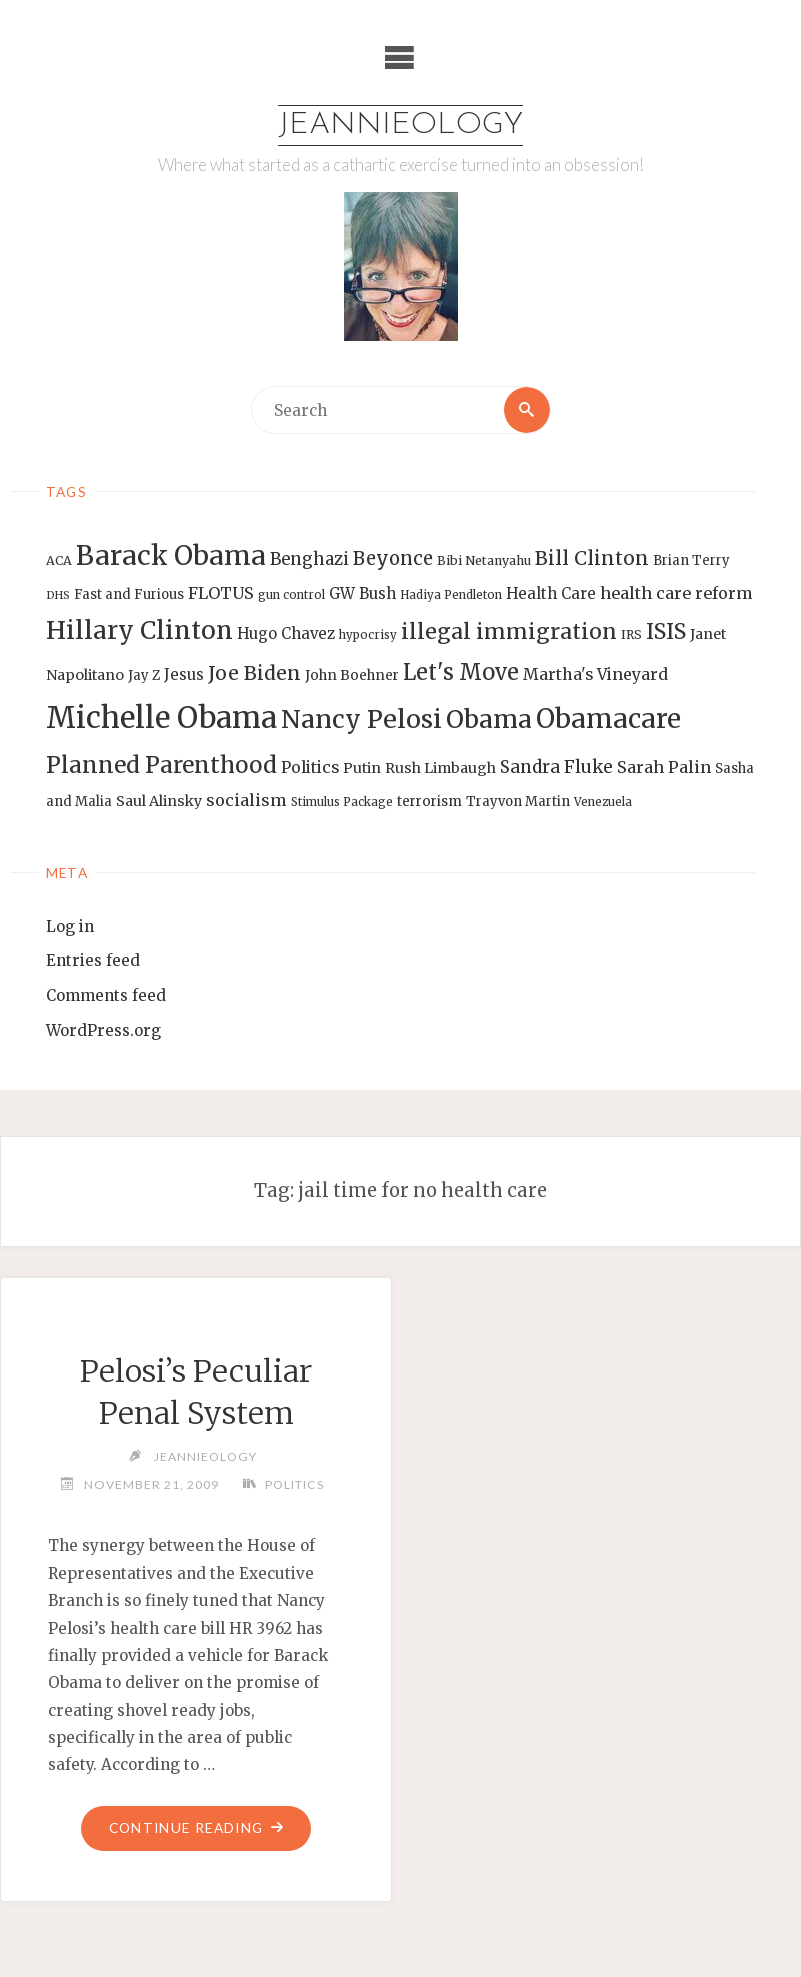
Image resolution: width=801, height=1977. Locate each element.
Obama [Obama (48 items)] (489, 719)
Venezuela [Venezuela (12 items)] (603, 802)
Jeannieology (400, 125)
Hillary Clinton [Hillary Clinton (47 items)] (139, 630)
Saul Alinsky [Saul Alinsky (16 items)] (159, 801)
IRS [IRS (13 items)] (631, 634)
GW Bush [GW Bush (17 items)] (362, 593)
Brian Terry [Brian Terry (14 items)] (691, 560)
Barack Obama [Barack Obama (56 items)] (171, 555)
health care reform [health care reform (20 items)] (676, 593)
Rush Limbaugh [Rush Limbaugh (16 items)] (440, 768)
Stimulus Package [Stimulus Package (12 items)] (342, 802)
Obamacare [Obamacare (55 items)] (608, 718)
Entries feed (93, 961)
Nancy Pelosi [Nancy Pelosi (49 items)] (361, 719)
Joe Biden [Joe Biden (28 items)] (254, 673)
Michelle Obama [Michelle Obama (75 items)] (161, 717)
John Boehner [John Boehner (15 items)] (352, 675)
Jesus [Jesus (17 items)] (184, 674)
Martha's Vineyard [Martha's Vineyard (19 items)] (595, 674)
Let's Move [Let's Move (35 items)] (461, 672)
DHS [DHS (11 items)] (58, 595)
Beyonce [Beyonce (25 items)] (393, 558)
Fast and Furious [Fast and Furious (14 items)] (129, 594)
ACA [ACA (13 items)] (59, 560)
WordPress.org (103, 1030)
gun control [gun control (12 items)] (291, 595)
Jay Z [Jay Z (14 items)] (144, 675)
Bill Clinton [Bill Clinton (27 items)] (592, 558)
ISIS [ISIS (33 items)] (666, 631)
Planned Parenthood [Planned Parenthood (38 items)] (161, 765)
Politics (295, 1484)
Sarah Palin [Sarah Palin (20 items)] (664, 767)
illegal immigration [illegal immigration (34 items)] (509, 631)
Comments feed (106, 996)
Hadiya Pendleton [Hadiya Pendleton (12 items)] (451, 595)
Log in (70, 926)
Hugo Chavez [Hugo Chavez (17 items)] (286, 633)
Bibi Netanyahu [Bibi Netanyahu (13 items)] (484, 560)
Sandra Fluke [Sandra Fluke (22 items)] (556, 767)
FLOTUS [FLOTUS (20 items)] (221, 593)
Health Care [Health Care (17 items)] (551, 593)
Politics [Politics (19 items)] (310, 767)
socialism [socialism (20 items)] (246, 800)
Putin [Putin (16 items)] (362, 768)
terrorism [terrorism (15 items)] (429, 801)
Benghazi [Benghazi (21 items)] (309, 559)
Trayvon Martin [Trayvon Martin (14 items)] (518, 801)
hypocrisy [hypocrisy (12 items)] (368, 635)
